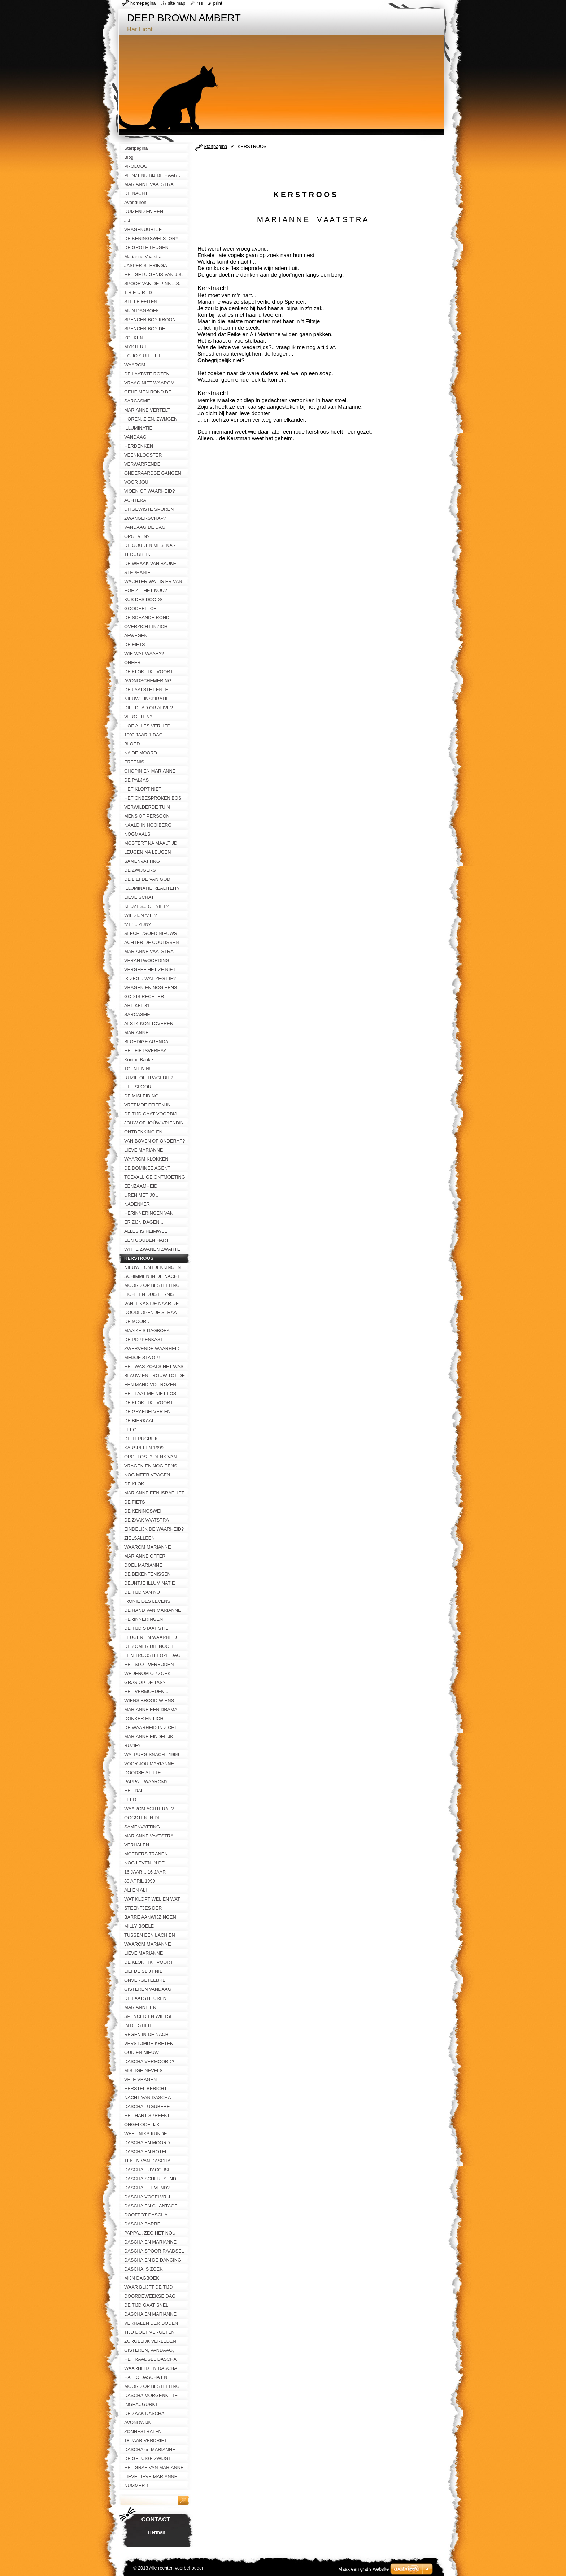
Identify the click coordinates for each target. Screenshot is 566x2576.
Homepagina (143, 3)
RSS (200, 3)
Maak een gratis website (363, 2569)
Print (217, 3)
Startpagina (215, 146)
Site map (176, 3)
